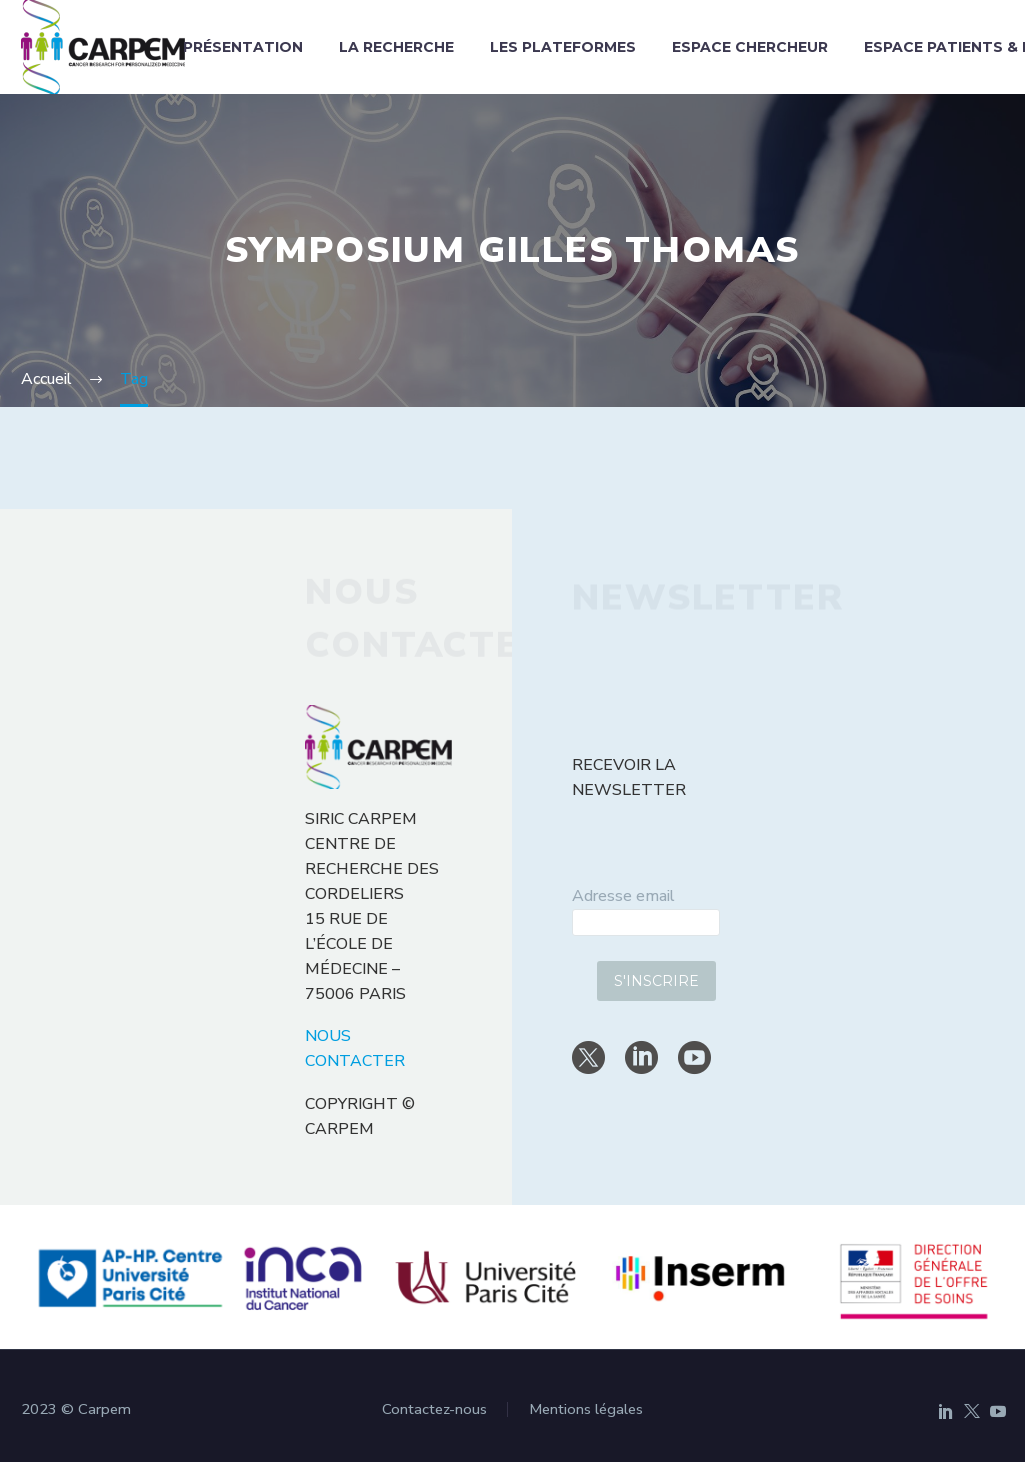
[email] (645, 922)
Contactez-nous (434, 1409)
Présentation (243, 47)
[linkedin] (641, 1057)
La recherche (396, 47)
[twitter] (588, 1057)
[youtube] (694, 1057)
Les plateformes (563, 47)
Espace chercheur (750, 47)
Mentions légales (586, 1409)
